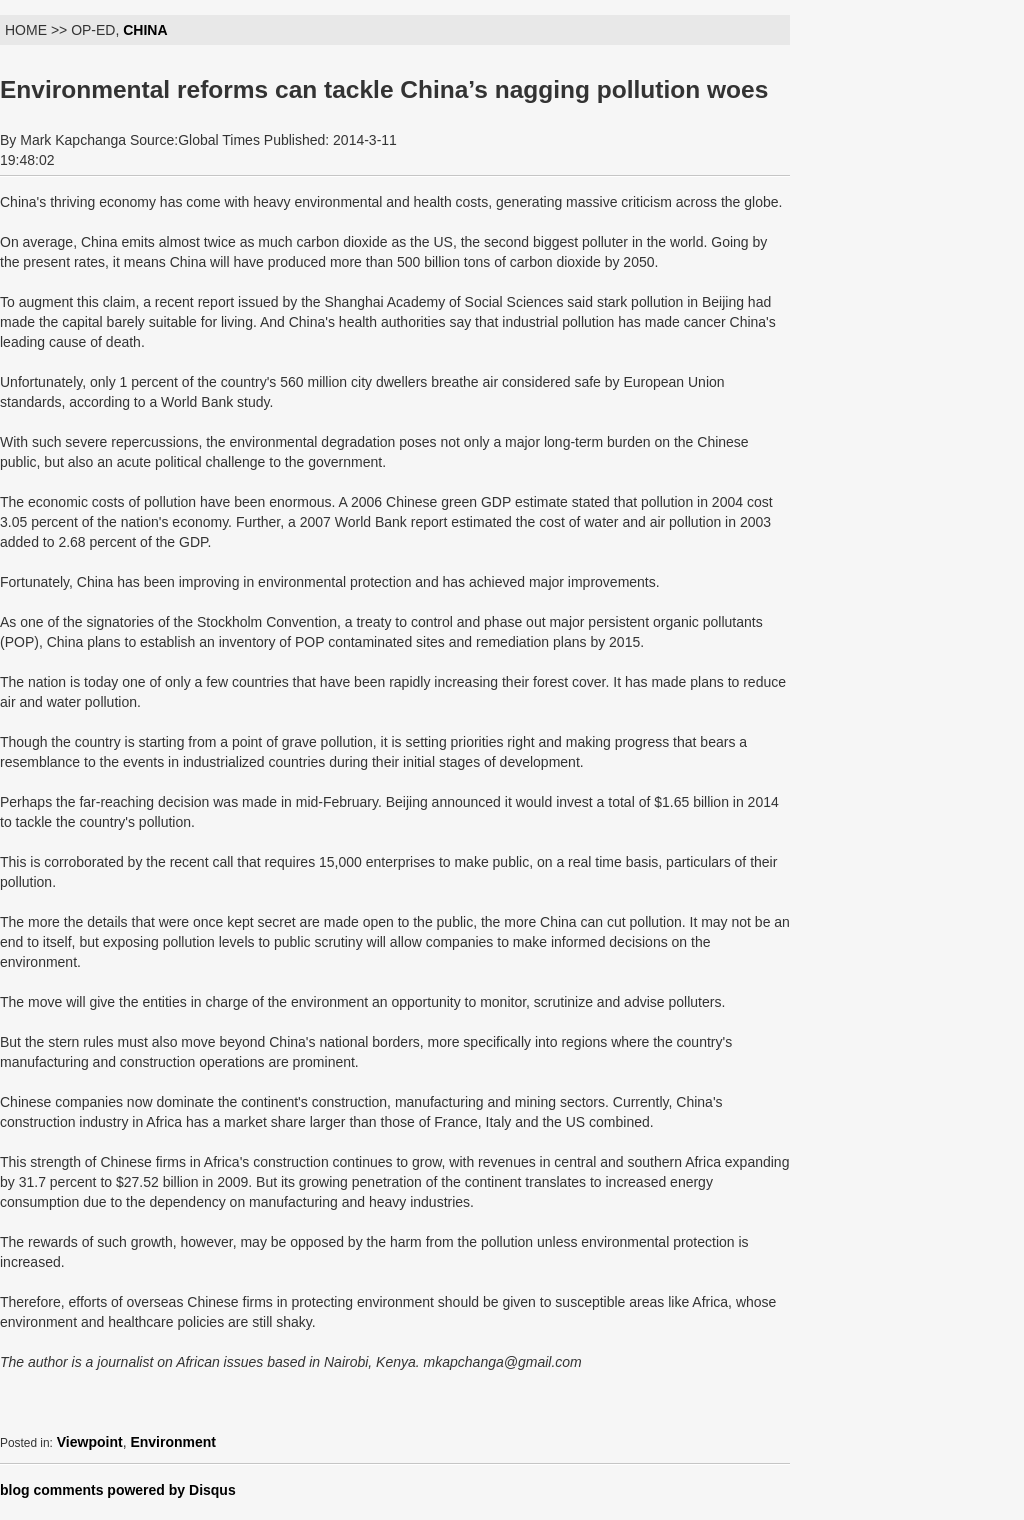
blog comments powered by (118, 1490)
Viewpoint (90, 1442)
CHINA (145, 30)
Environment (173, 1442)
